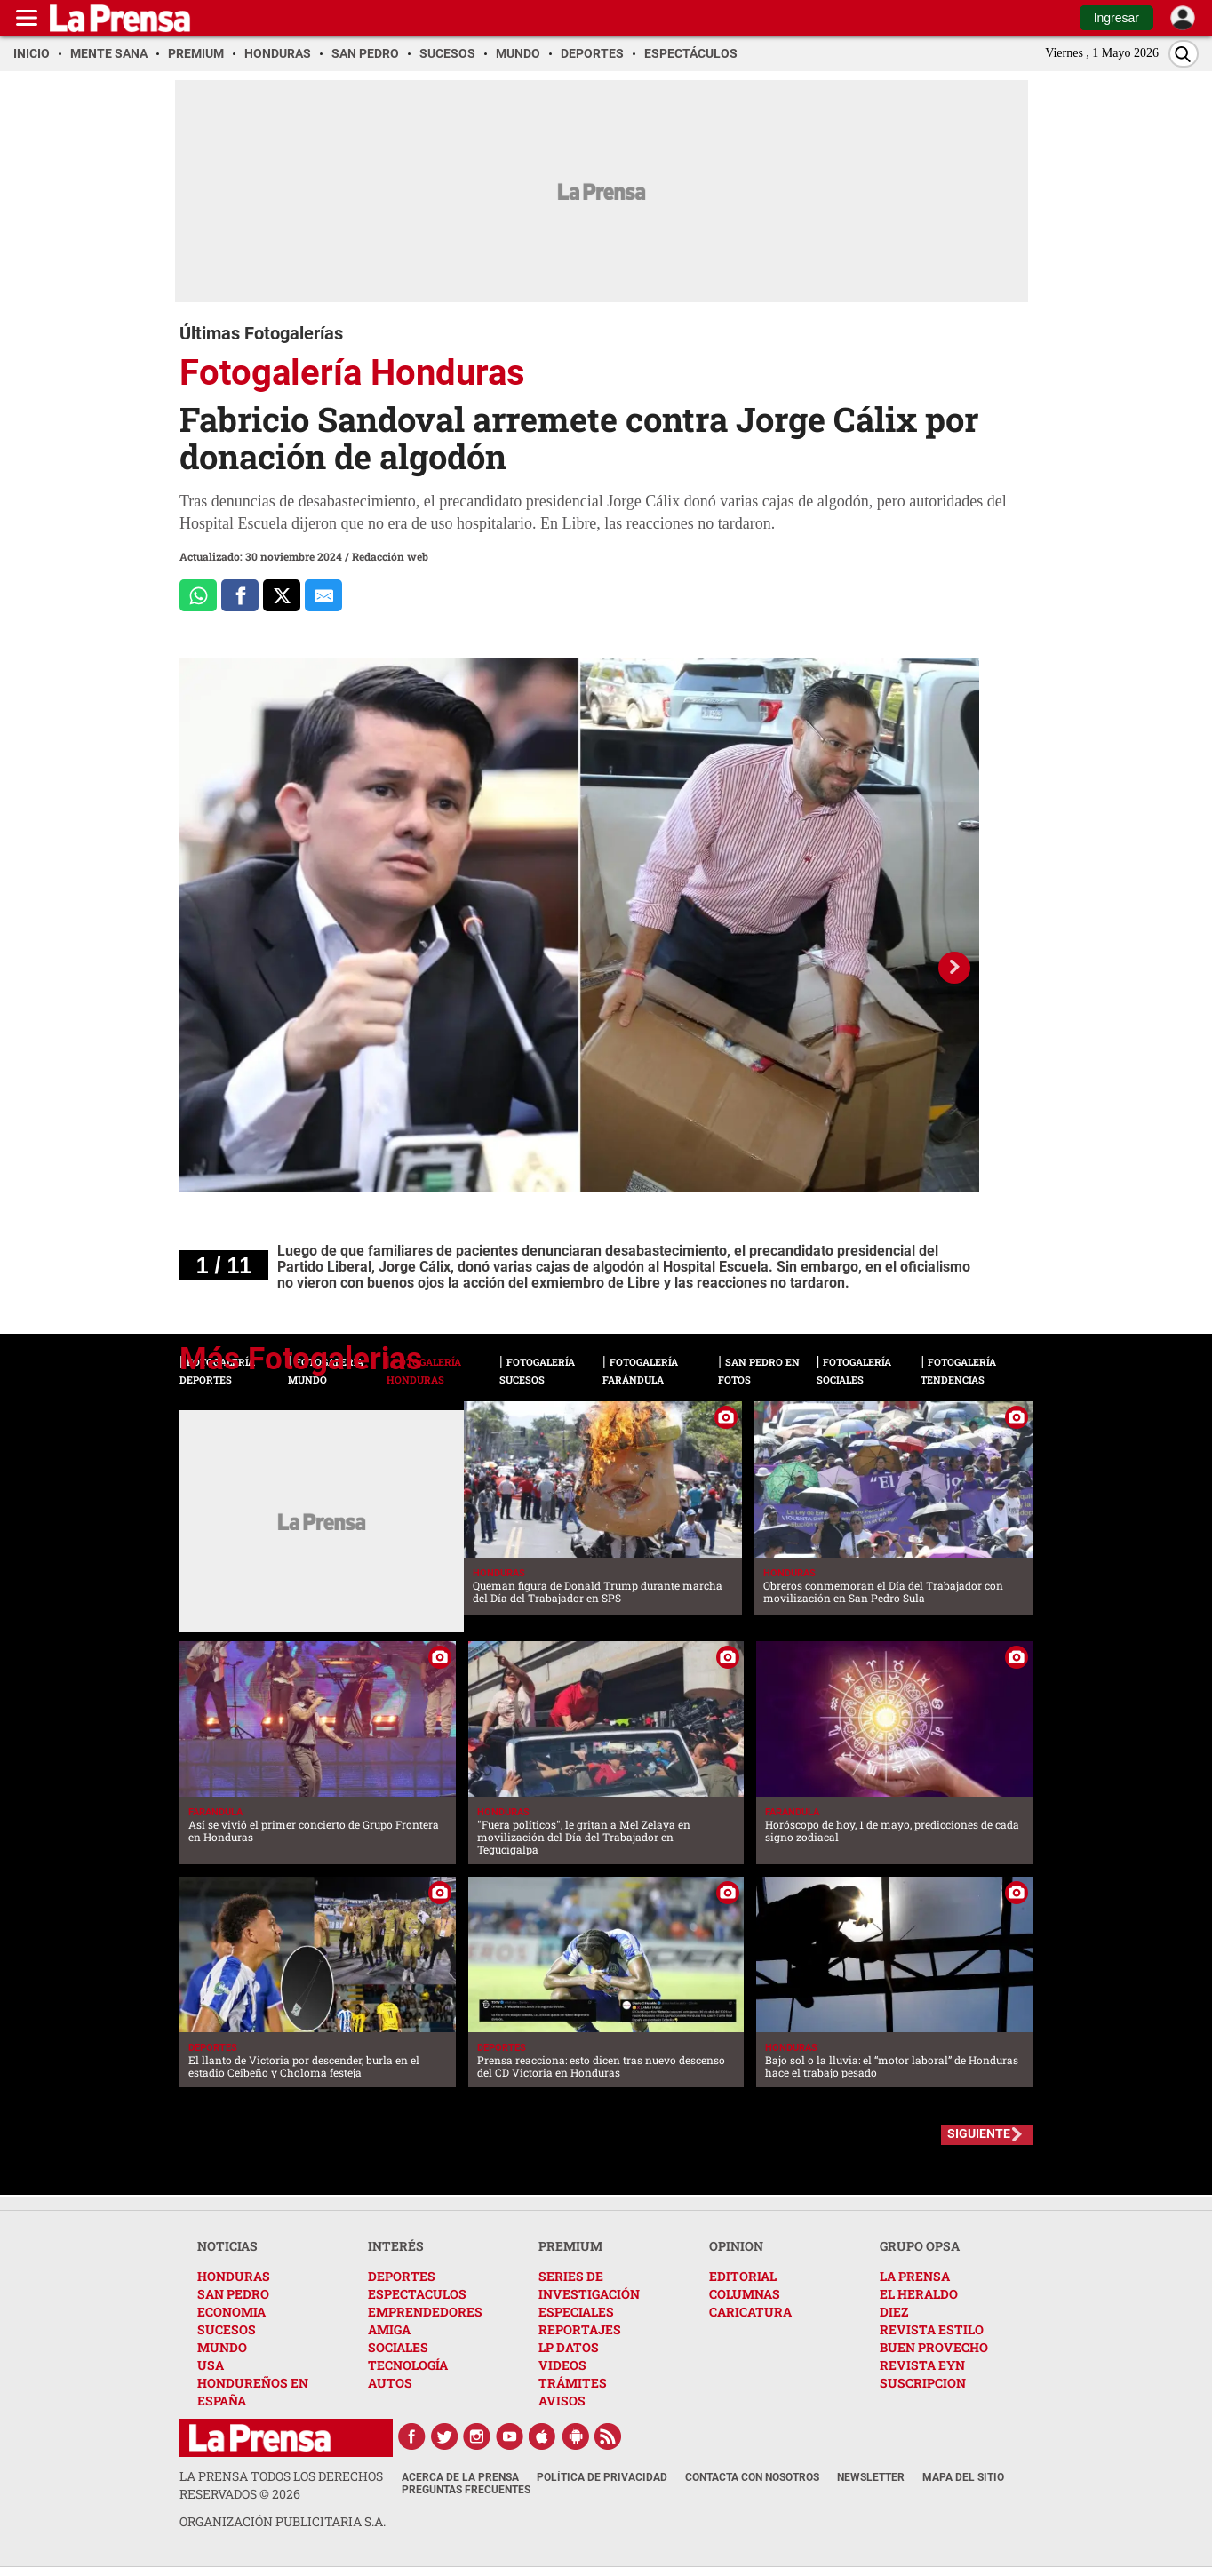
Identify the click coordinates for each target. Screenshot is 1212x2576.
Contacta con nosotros (752, 2477)
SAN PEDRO (233, 2293)
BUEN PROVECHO (934, 2347)
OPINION (736, 2245)
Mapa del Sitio (963, 2477)
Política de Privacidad (602, 2477)
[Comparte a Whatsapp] (198, 595)
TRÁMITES (572, 2382)
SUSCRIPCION (923, 2382)
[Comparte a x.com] (281, 595)
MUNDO (222, 2347)
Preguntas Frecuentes (466, 2490)
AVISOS (562, 2400)
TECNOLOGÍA (408, 2365)
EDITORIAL (743, 2276)
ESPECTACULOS (417, 2293)
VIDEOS (562, 2365)
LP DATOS (568, 2347)
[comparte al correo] (323, 595)
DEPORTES (401, 2276)
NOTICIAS (227, 2245)
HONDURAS (233, 2276)
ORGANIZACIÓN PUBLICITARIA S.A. (282, 2521)
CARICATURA (750, 2311)
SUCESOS (226, 2329)
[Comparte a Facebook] (240, 595)
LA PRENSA (915, 2276)
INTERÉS (396, 2245)
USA (210, 2365)
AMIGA (389, 2329)
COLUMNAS (744, 2293)
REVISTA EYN (922, 2365)
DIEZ (894, 2311)
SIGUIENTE (978, 2133)
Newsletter (871, 2477)
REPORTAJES (579, 2329)
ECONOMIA (231, 2311)
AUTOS (390, 2382)
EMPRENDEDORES (425, 2311)
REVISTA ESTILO (932, 2329)
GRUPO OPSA (920, 2245)
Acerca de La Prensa (460, 2477)
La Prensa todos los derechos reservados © (281, 2485)
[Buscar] (1183, 54)
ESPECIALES (576, 2311)
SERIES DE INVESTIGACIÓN (589, 2285)
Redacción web (390, 556)
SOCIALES (398, 2347)
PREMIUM (570, 2245)
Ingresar (1116, 18)
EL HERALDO (919, 2293)
